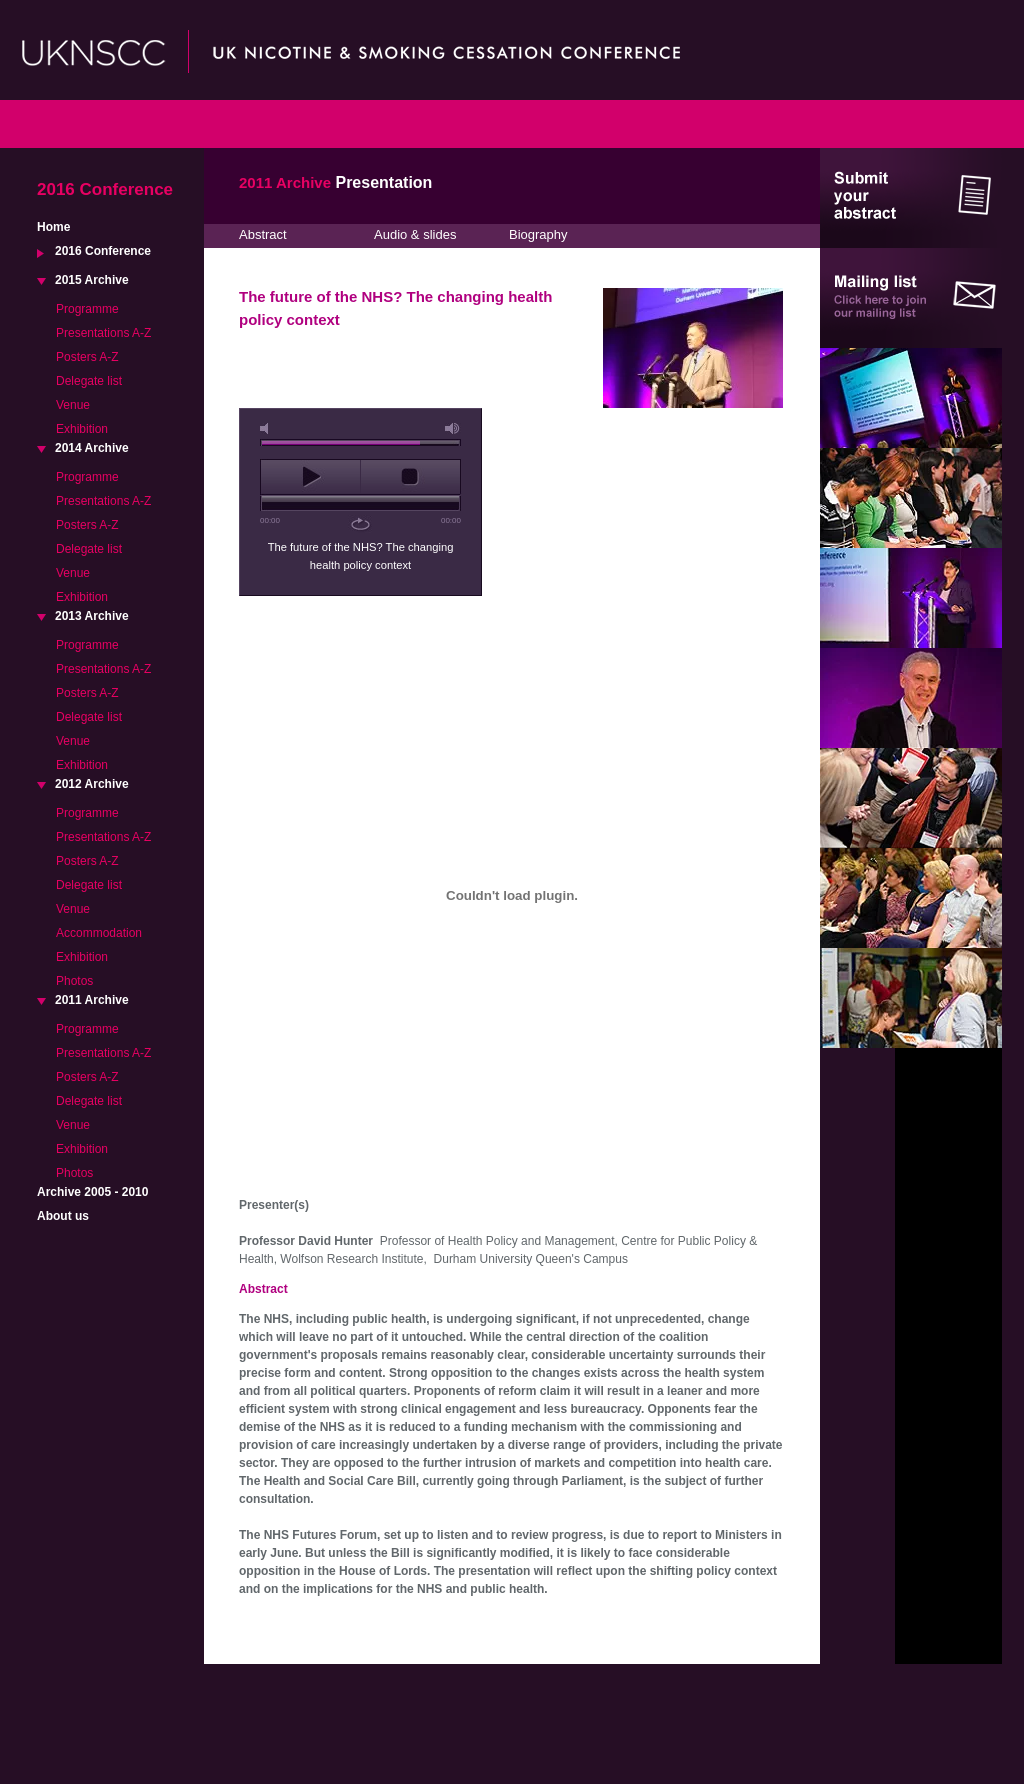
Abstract (263, 234)
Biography (538, 234)
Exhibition (82, 429)
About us (63, 1216)
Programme (87, 309)
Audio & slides (415, 234)
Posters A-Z (87, 357)
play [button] (310, 477)
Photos (74, 981)
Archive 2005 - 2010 (92, 1192)
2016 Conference (103, 251)
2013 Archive (92, 616)
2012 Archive (92, 784)
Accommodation (99, 933)
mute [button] (268, 428)
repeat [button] (360, 524)
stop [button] (410, 477)
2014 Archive (92, 448)
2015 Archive (92, 280)
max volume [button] (453, 428)
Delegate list (89, 381)
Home (53, 227)
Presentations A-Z (103, 333)
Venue (73, 405)
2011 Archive (92, 1000)
